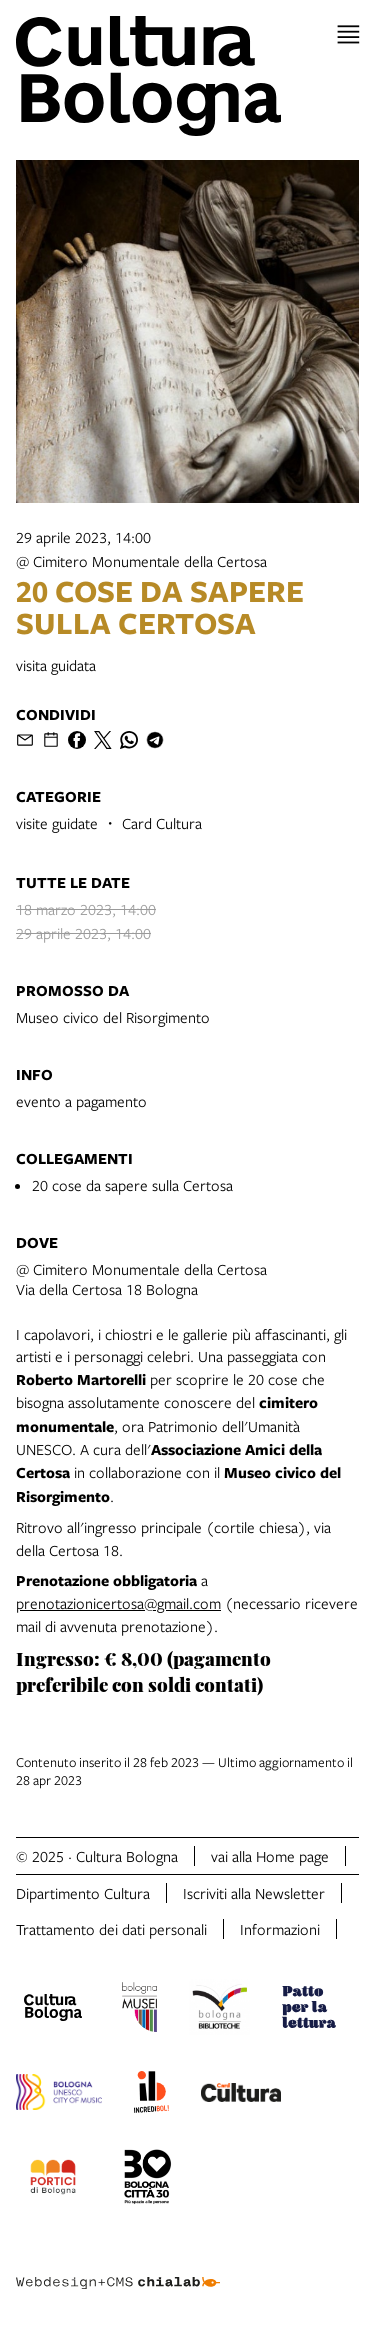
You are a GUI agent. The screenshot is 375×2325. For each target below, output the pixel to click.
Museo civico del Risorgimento (113, 1017)
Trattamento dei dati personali (111, 1929)
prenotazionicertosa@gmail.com (118, 1603)
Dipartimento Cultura (83, 1893)
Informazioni (280, 1929)
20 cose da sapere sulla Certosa (132, 1185)
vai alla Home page (270, 1856)
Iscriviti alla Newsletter (254, 1893)
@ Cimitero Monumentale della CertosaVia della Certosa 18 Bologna (141, 1279)
